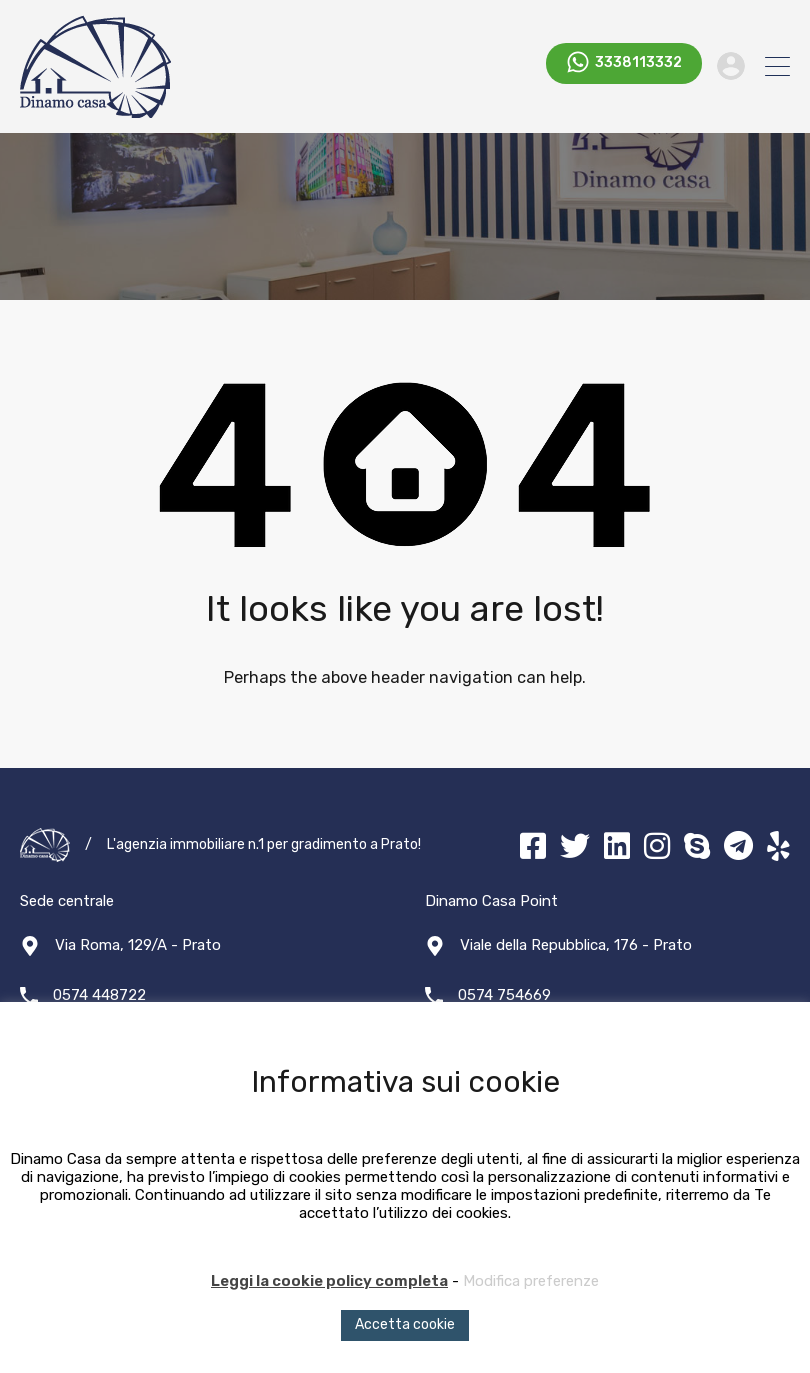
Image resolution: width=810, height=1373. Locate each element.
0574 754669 (504, 995)
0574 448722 (99, 995)
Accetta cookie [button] (405, 1324)
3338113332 (638, 66)
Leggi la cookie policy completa (329, 1281)
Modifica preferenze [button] (531, 1281)
